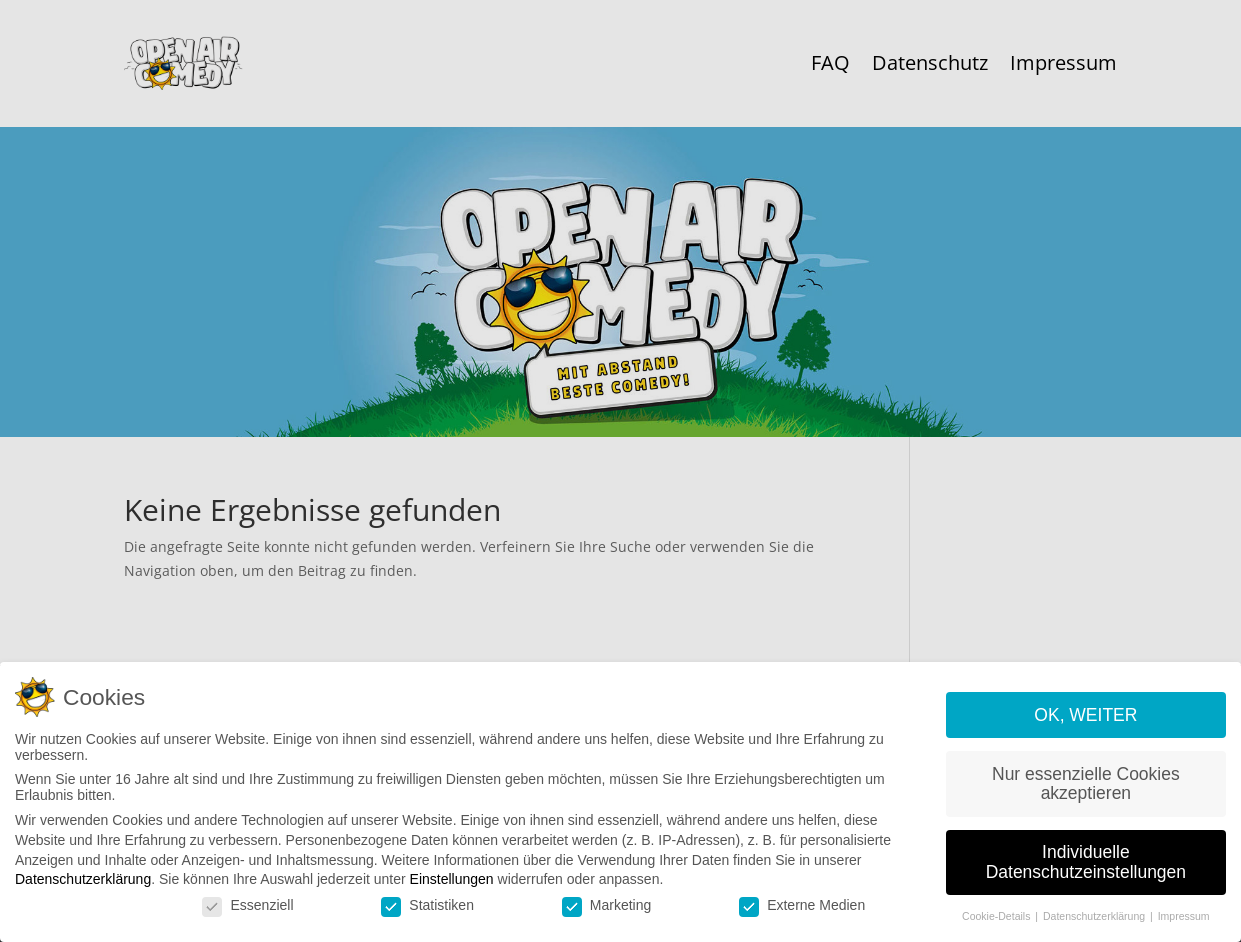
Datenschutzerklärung (83, 887)
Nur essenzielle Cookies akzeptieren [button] (1086, 792)
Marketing (606, 913)
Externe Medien (802, 913)
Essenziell (247, 913)
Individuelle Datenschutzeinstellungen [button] (1086, 870)
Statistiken (427, 913)
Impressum (1184, 924)
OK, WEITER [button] (1085, 723)
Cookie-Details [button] (997, 924)
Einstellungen (452, 887)
